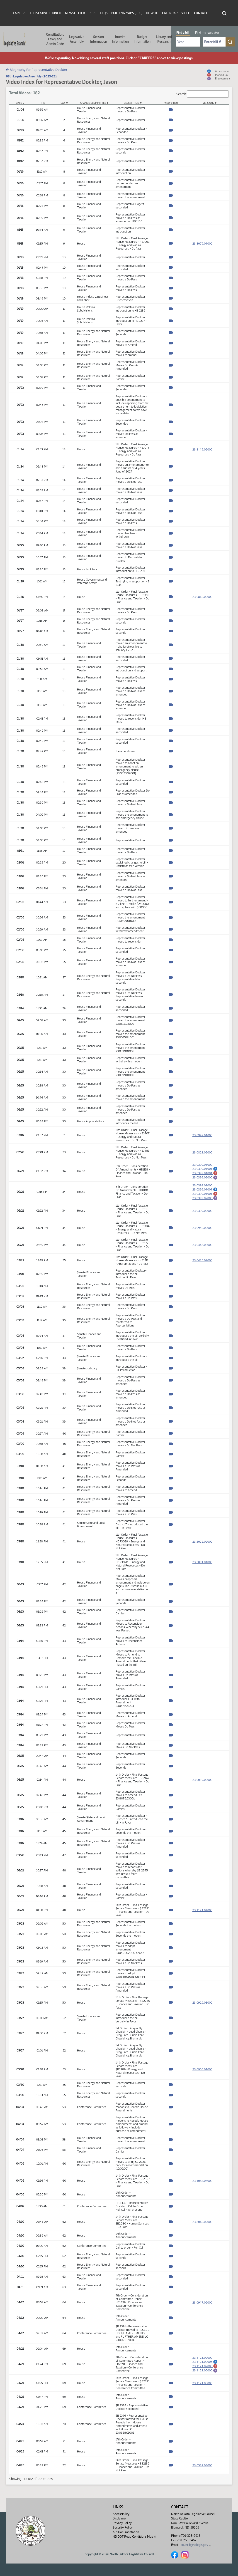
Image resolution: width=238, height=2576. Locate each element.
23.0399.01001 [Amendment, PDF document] (205, 1169)
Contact (200, 13)
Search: (202, 94)
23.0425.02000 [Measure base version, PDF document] (202, 1264)
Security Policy (123, 2527)
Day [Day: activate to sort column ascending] (63, 102)
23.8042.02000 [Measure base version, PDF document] (202, 2226)
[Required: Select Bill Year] (188, 42)
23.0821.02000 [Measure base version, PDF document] (202, 1152)
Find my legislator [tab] (207, 33)
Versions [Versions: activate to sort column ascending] (208, 102)
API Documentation (126, 2532)
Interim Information (120, 39)
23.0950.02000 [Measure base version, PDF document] (202, 1232)
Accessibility (121, 2514)
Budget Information (142, 39)
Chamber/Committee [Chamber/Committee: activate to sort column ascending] (93, 102)
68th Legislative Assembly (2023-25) (31, 76)
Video (185, 13)
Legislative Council (45, 13)
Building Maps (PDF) (126, 13)
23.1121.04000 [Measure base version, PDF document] (202, 1914)
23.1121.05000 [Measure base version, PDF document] (202, 2389)
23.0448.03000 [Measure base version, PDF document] (202, 1249)
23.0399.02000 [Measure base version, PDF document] (202, 1215)
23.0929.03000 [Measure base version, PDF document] (202, 2006)
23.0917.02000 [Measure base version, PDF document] (202, 2306)
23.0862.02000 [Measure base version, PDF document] (202, 597)
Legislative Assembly (76, 39)
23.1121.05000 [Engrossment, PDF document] (205, 2376)
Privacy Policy (122, 2523)
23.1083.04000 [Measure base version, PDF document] (202, 2185)
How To (152, 13)
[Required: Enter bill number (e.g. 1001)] (214, 42)
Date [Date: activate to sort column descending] (19, 102)
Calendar (170, 13)
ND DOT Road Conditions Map (135, 2536)
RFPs (92, 13)
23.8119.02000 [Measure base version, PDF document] (202, 449)
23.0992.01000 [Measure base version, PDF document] (202, 1135)
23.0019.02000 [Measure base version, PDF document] (202, 1784)
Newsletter (75, 13)
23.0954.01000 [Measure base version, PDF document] (202, 2073)
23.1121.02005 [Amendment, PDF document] (205, 2366)
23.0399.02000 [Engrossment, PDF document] (205, 1179)
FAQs (104, 13)
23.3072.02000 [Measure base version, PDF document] (202, 1546)
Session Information (98, 39)
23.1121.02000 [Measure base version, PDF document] (202, 2362)
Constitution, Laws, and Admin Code (55, 39)
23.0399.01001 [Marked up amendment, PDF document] (205, 1174)
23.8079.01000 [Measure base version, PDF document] (202, 243)
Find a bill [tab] (182, 33)
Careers (19, 13)
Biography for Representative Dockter (36, 69)
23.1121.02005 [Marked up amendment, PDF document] (205, 2371)
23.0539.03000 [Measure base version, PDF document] (202, 2471)
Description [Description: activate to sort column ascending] (131, 102)
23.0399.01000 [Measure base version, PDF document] (202, 1165)
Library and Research (164, 39)
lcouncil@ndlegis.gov (195, 2545)
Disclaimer (120, 2518)
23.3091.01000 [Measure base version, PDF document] (202, 1566)
